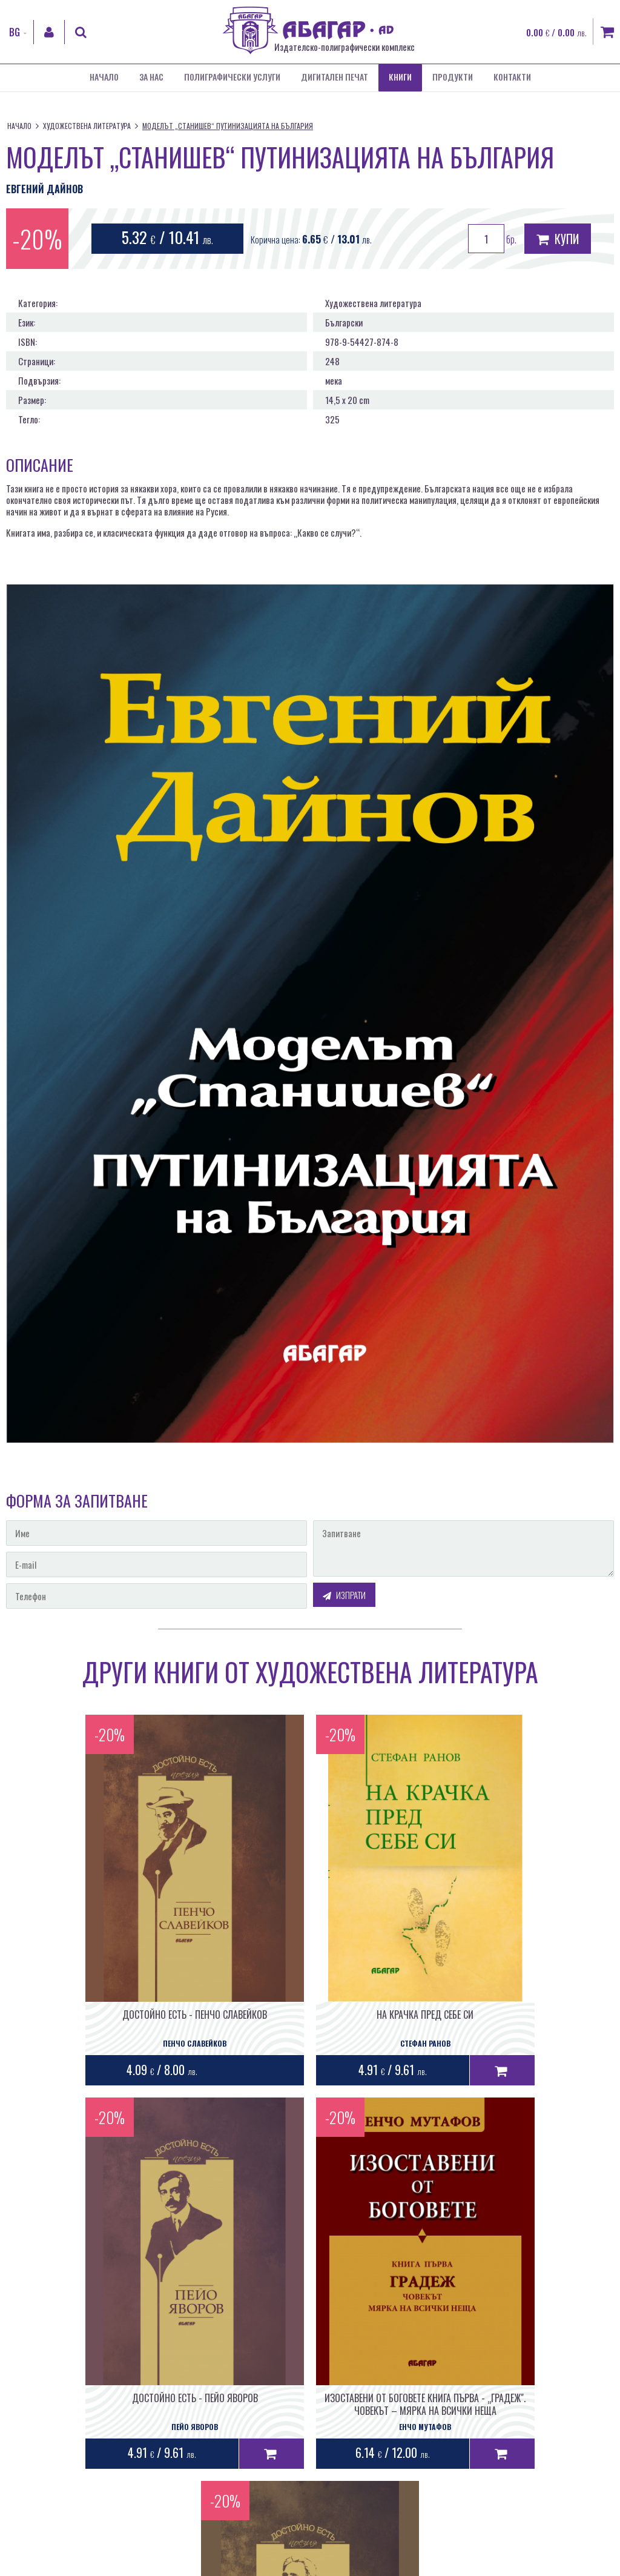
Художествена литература (87, 126)
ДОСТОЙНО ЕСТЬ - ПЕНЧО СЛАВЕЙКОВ (103, 1983)
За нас (151, 77)
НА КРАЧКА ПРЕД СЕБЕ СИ (310, 1983)
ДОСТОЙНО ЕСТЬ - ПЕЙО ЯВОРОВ (516, 1983)
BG (14, 32)
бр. (492, 238)
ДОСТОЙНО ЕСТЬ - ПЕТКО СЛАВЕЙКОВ (413, 2335)
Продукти (452, 77)
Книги (400, 77)
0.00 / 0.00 (556, 32)
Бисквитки (361, 2566)
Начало (104, 77)
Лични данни (316, 2566)
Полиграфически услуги (232, 77)
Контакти (512, 77)
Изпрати (344, 1594)
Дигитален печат (334, 77)
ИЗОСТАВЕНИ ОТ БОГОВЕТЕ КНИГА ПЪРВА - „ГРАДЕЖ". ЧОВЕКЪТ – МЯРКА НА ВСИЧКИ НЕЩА (207, 2348)
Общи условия (265, 2566)
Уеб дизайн (445, 2500)
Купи (557, 239)
